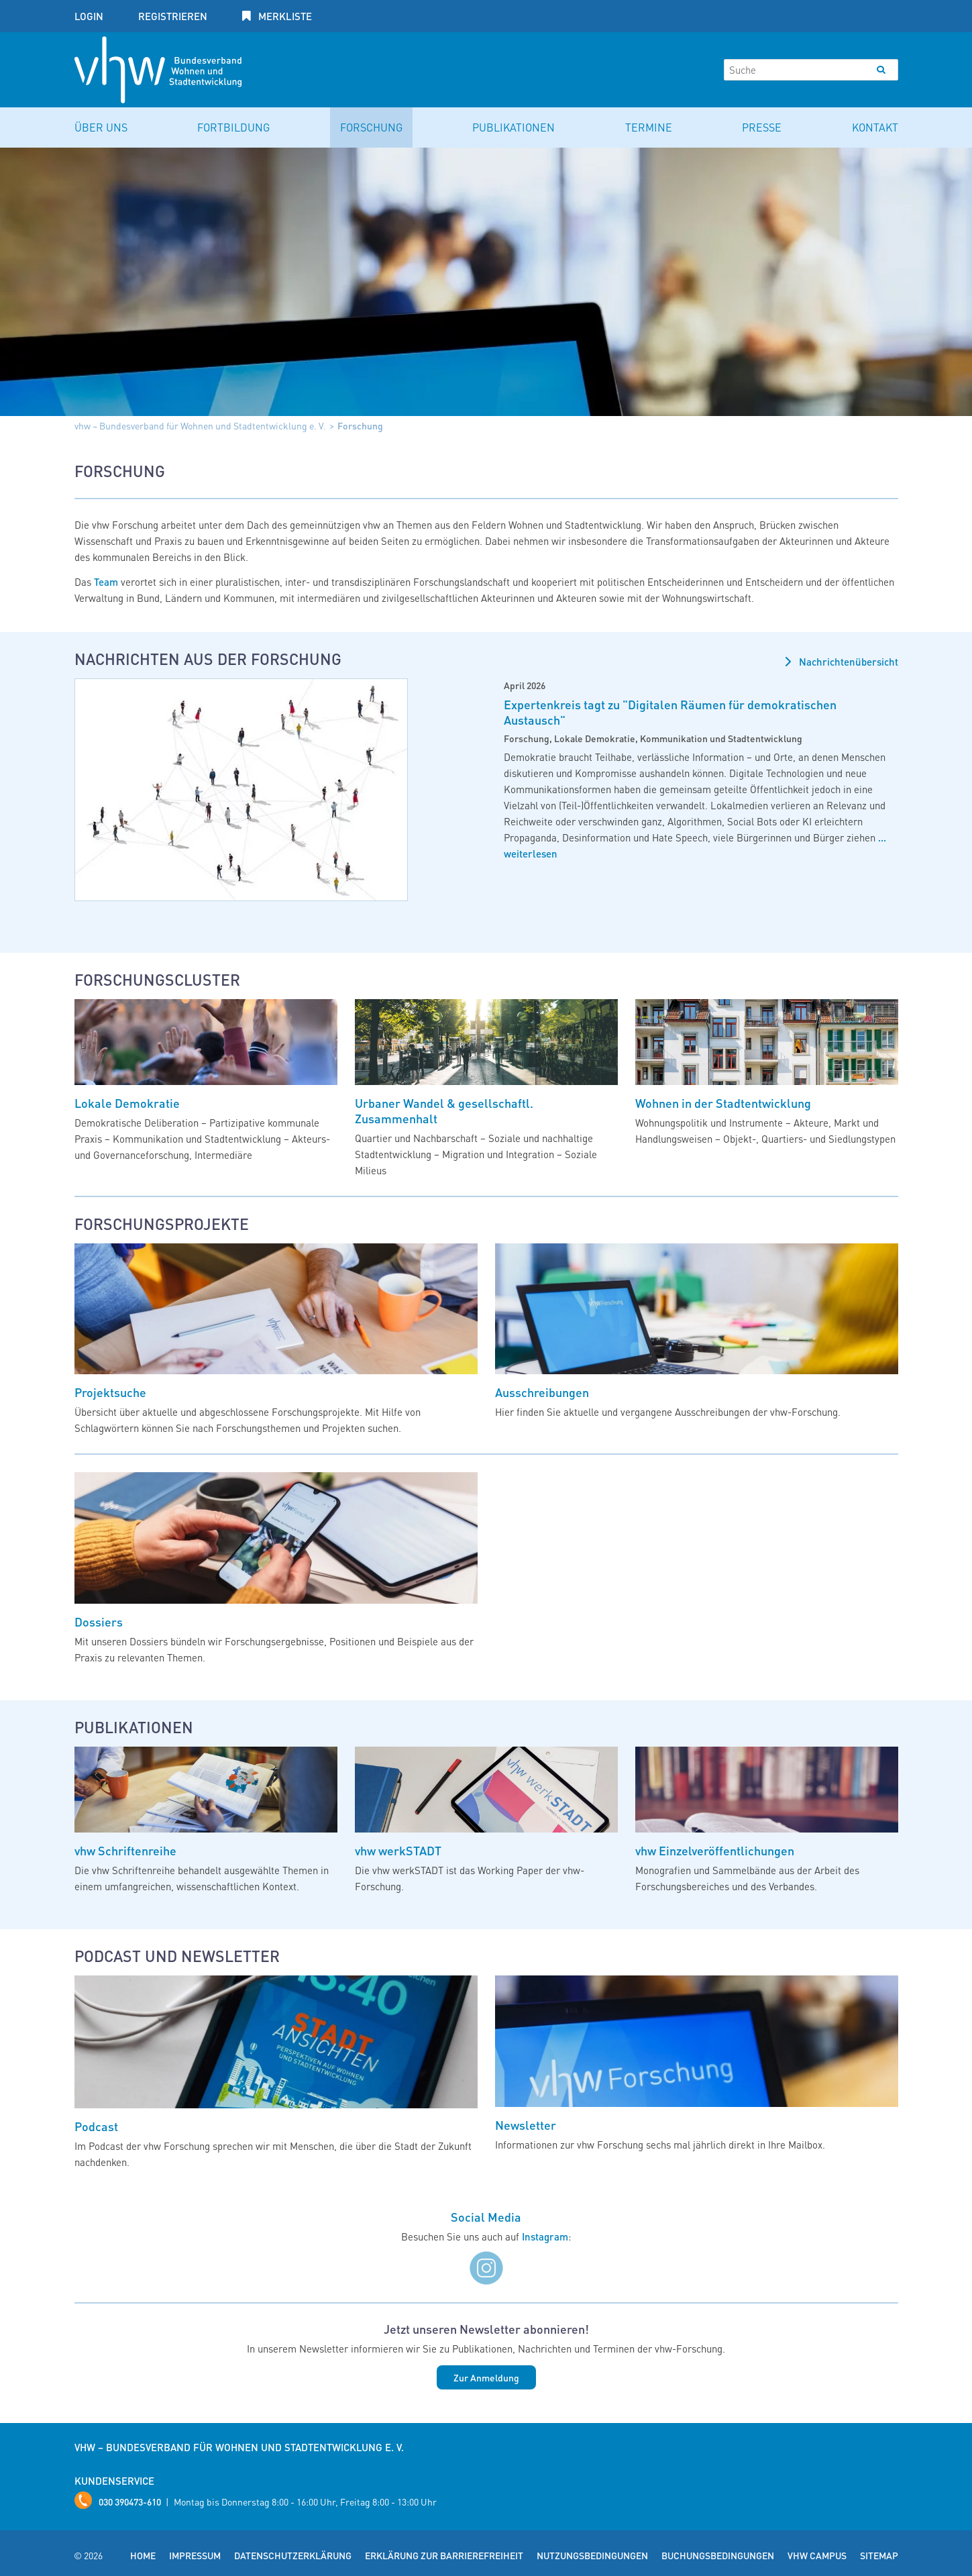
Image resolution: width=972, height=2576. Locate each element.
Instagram (545, 2236)
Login (88, 16)
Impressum (195, 2555)
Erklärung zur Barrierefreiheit (444, 2555)
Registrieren (172, 16)
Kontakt (875, 127)
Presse (761, 127)
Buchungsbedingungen (717, 2555)
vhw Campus (817, 2555)
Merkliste (284, 16)
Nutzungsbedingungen (592, 2555)
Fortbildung (233, 127)
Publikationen (513, 127)
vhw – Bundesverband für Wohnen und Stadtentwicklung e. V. (200, 425)
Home (143, 2555)
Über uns (100, 127)
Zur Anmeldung (486, 2377)
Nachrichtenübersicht (847, 661)
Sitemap (879, 2555)
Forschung (371, 127)
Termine (648, 127)
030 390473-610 (130, 2501)
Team (106, 581)
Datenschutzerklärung (293, 2555)
